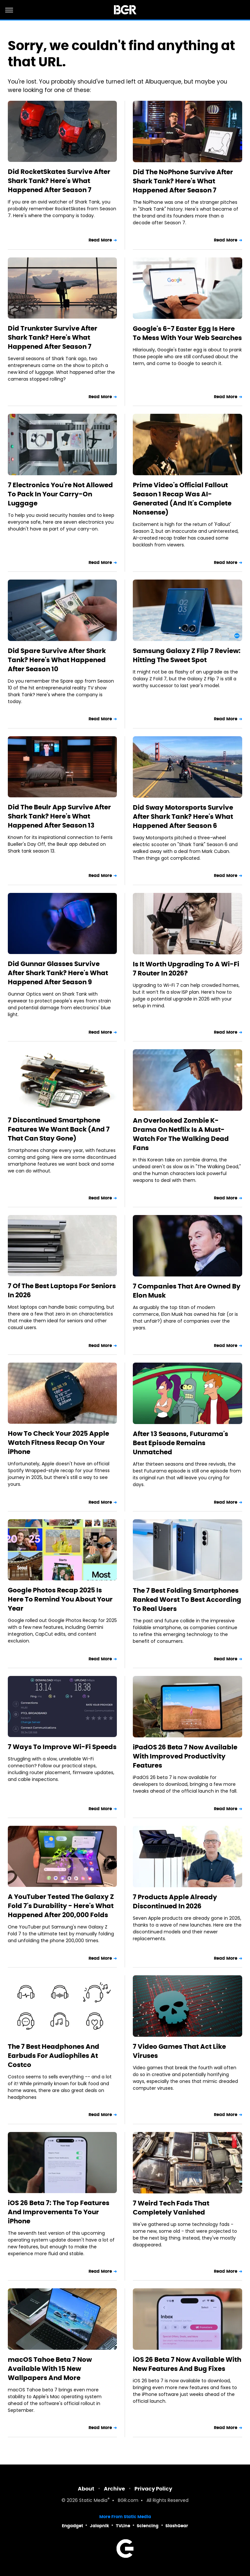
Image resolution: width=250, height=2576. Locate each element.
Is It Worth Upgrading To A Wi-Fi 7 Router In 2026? (186, 968)
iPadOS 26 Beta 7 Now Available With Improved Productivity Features (185, 1756)
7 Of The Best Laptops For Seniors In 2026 (62, 1290)
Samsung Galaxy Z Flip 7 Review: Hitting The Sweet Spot (187, 655)
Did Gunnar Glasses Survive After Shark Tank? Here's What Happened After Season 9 (58, 973)
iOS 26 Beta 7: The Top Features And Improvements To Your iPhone (58, 2212)
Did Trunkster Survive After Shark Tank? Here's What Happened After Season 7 (52, 337)
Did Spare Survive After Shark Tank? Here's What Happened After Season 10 (57, 660)
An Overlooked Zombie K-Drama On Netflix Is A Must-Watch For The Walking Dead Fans (181, 1134)
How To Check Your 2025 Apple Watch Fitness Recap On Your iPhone (58, 1442)
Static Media (93, 2500)
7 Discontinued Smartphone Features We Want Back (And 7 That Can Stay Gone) (59, 1129)
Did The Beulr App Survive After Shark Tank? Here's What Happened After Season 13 (59, 816)
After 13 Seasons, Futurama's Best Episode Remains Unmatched (180, 1443)
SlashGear (176, 2526)
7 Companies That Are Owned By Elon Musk (187, 1291)
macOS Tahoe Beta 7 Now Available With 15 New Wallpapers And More (50, 2368)
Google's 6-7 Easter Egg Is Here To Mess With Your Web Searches (187, 333)
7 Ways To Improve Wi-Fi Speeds (62, 1747)
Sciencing (148, 2526)
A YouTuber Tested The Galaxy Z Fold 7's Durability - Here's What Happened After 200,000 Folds (61, 1905)
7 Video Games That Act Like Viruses (179, 2051)
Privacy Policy (153, 2488)
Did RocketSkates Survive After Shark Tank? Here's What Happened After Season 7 (59, 180)
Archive (114, 2488)
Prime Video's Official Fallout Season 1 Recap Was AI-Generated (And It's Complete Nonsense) (182, 499)
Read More (100, 240)
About (86, 2488)
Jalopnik (99, 2526)
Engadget (72, 2526)
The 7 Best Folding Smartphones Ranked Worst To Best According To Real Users (187, 1599)
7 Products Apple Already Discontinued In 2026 (175, 1901)
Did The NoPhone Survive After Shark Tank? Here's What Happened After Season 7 (183, 181)
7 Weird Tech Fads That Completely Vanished (171, 2207)
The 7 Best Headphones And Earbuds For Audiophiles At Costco (53, 2055)
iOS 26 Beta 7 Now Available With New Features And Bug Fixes (187, 2364)
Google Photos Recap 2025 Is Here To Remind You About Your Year (60, 1599)
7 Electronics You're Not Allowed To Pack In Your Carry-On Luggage (60, 494)
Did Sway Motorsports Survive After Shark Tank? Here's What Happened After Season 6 (183, 816)
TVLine (123, 2526)
